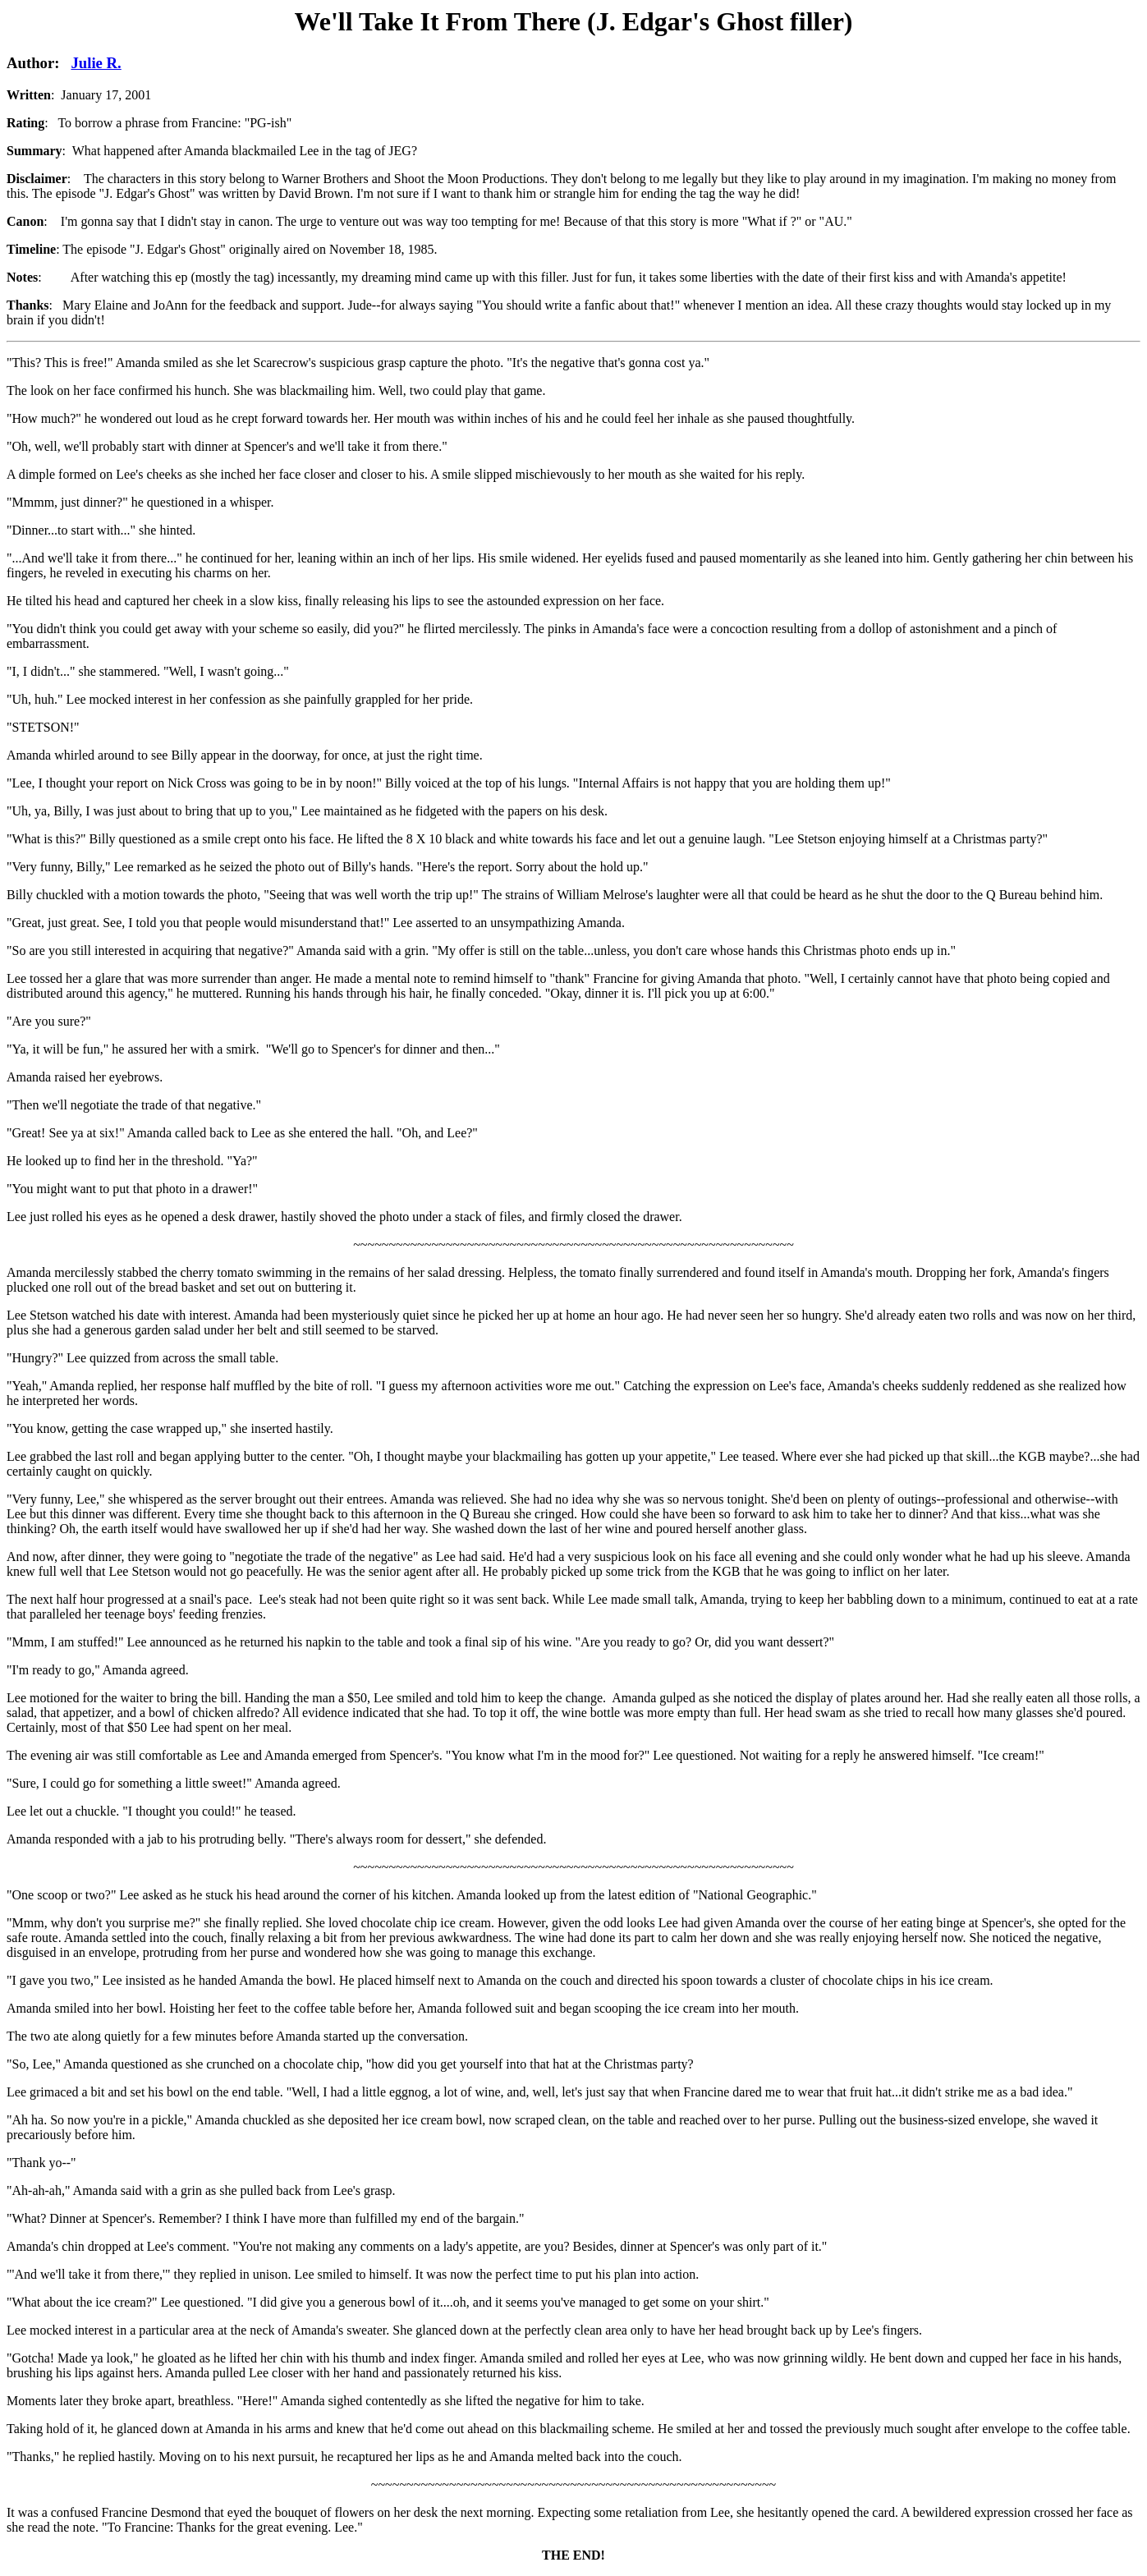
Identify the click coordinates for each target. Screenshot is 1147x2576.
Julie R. (96, 62)
